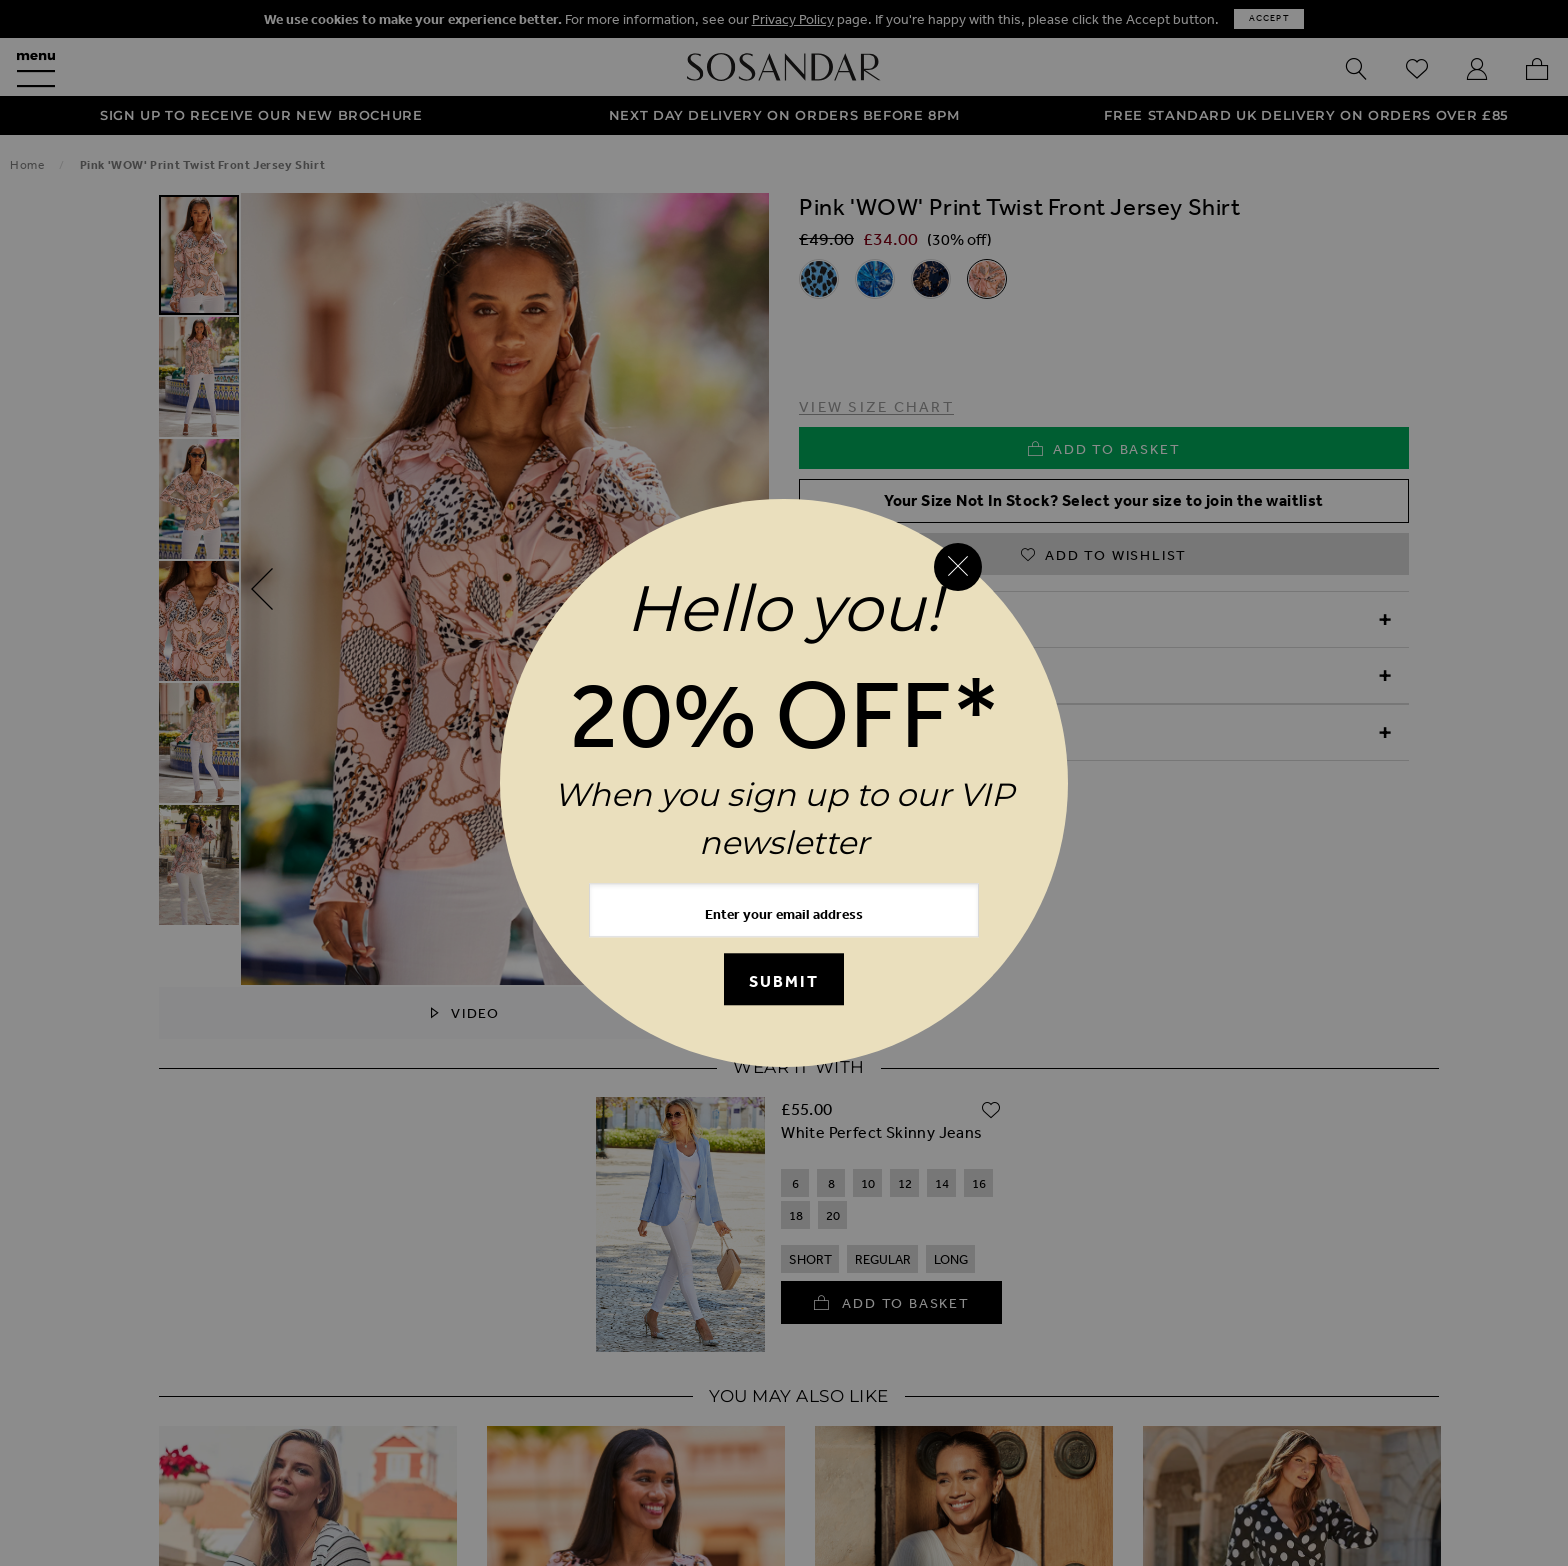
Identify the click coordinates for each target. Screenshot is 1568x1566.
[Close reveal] (958, 567)
